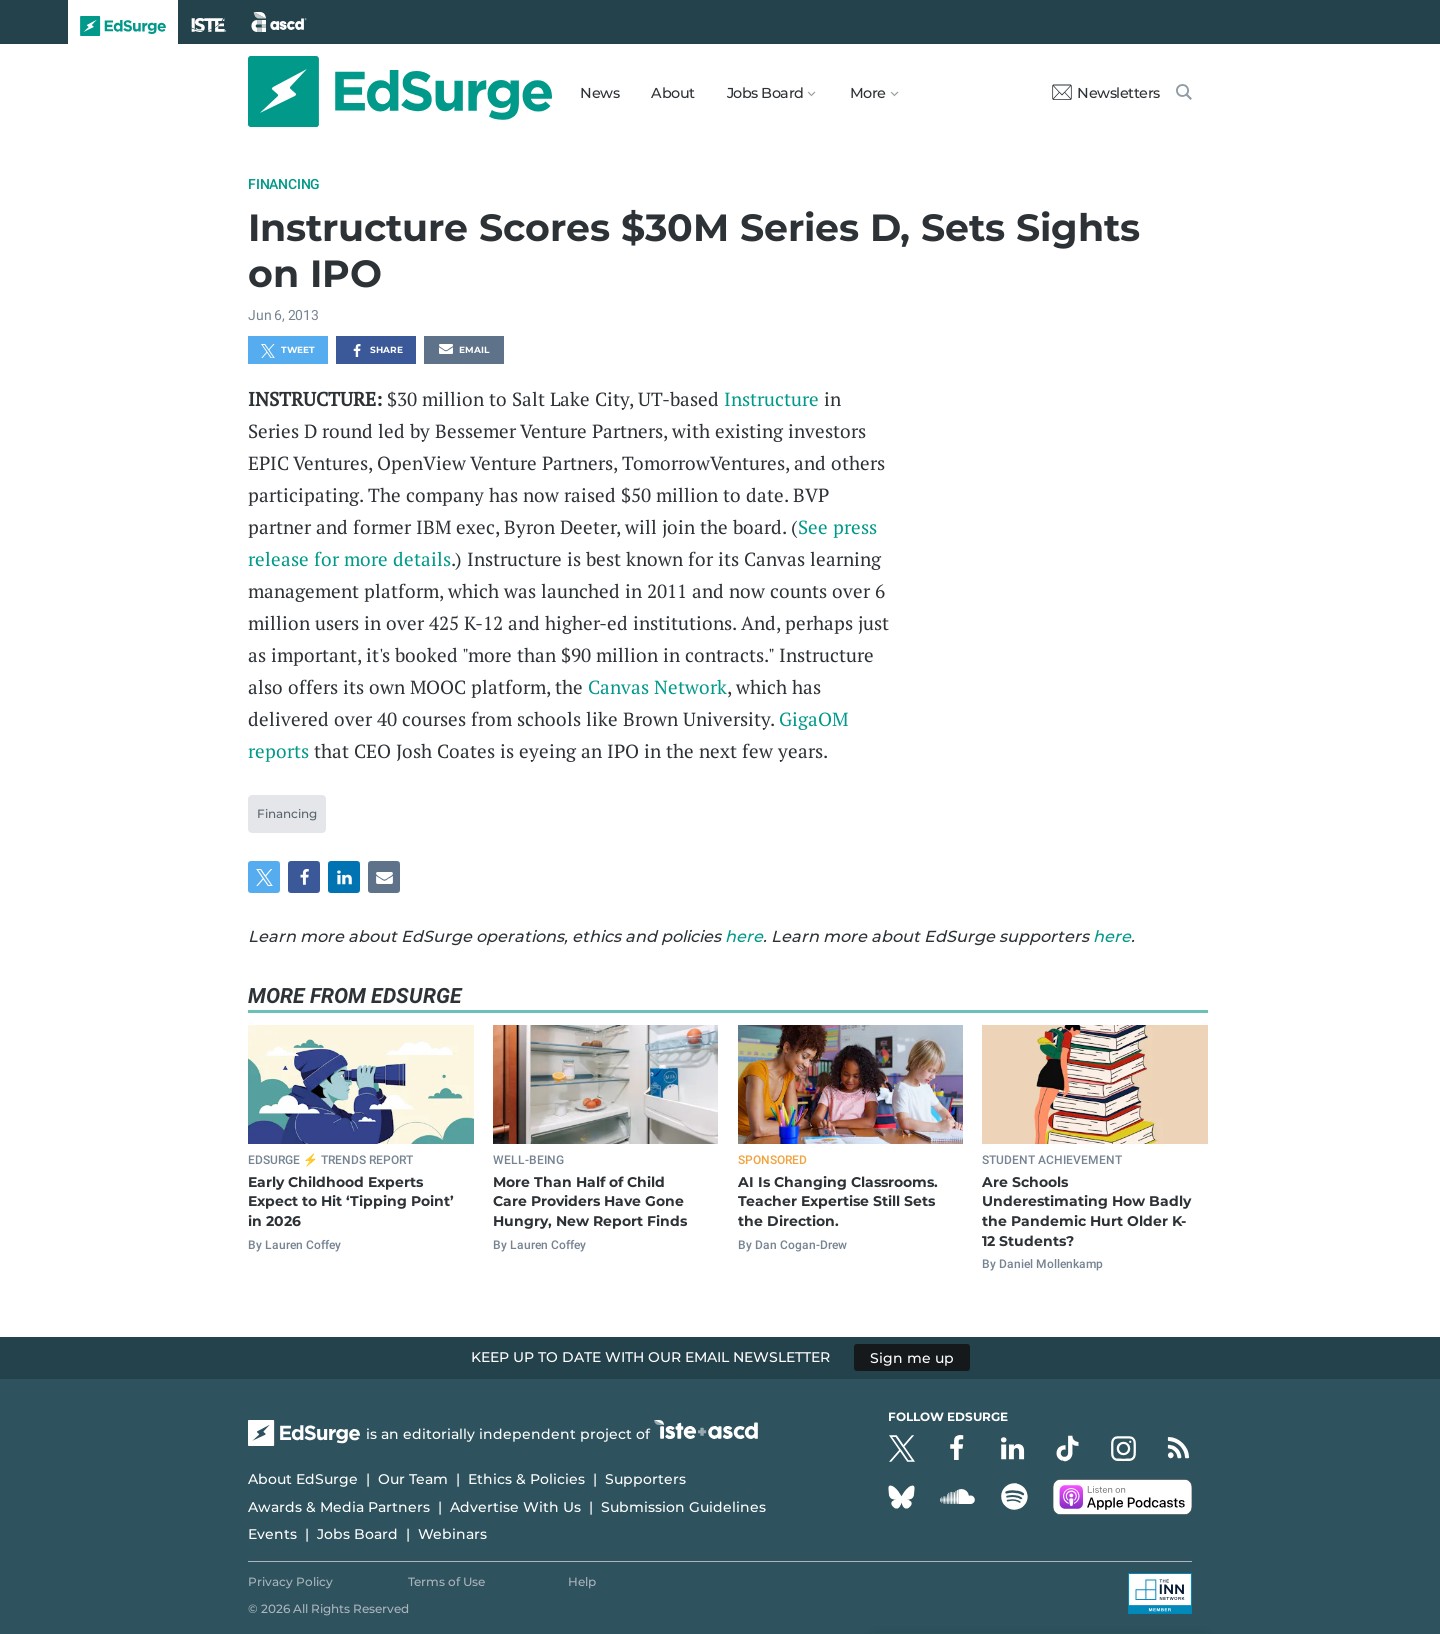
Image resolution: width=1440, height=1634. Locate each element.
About (673, 93)
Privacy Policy (290, 1581)
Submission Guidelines (683, 1507)
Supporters (645, 1479)
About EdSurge (303, 1479)
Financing (284, 184)
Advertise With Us (515, 1507)
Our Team (413, 1479)
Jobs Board (357, 1534)
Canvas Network (657, 686)
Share (376, 351)
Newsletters (1106, 93)
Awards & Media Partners (339, 1507)
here (744, 936)
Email (464, 351)
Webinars (452, 1534)
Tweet (288, 351)
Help (582, 1581)
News (599, 93)
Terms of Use (446, 1581)
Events (272, 1534)
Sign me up (912, 1357)
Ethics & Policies (526, 1479)
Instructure (771, 398)
